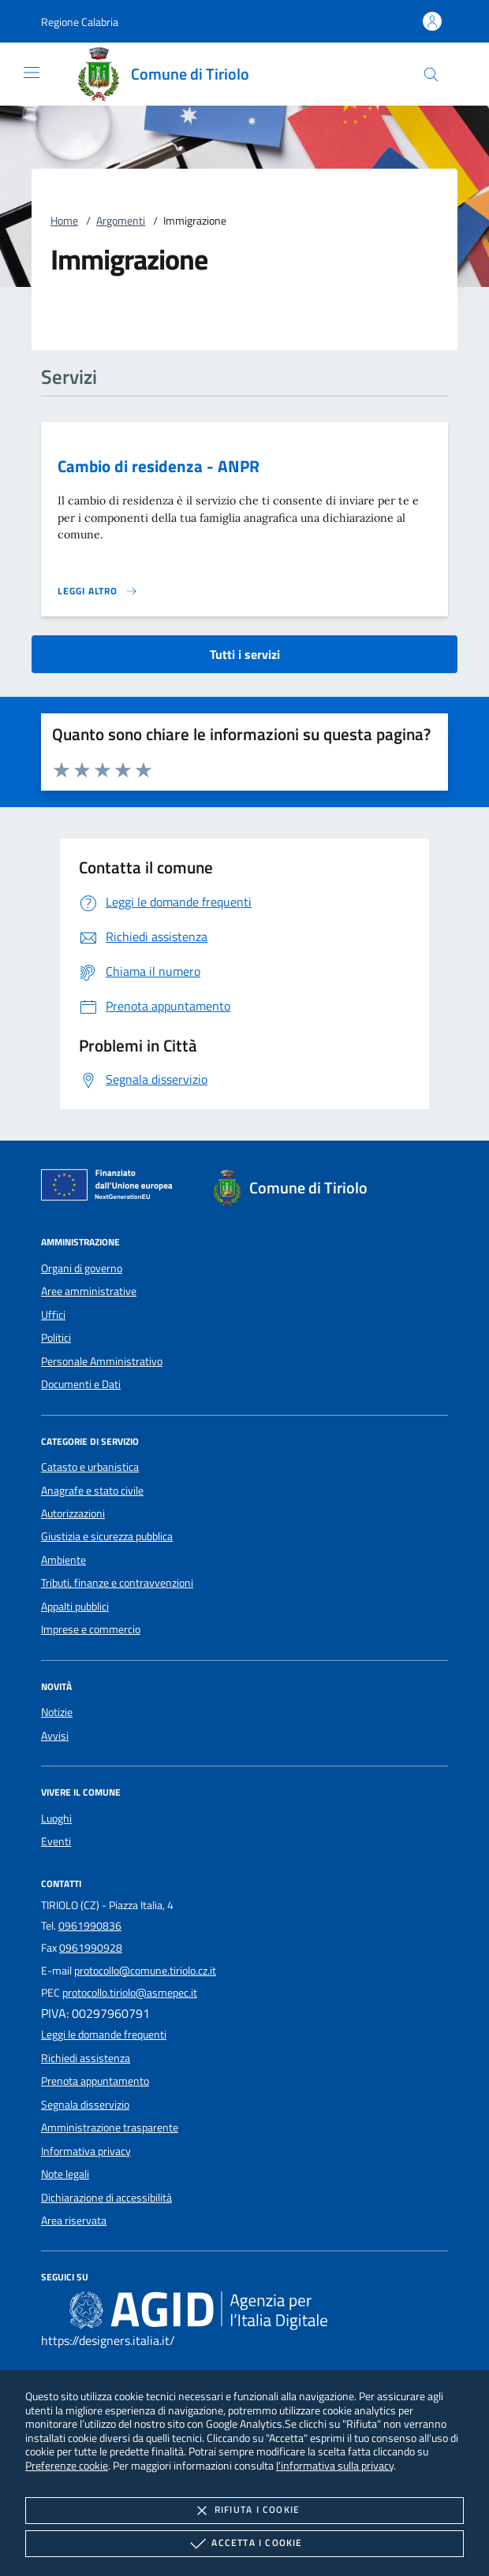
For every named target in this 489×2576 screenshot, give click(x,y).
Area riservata (73, 2220)
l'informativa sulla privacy (335, 2465)
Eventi (56, 1841)
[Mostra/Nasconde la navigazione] (31, 72)
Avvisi (55, 1735)
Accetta (244, 2543)
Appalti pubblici (75, 1606)
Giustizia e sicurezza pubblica (107, 1536)
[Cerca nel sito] (431, 74)
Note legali (65, 2174)
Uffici (53, 1314)
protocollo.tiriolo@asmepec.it (129, 1992)
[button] (79, 21)
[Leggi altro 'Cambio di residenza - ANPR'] (98, 591)
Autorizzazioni (73, 1513)
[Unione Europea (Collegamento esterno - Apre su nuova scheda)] (111, 1188)
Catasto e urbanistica (90, 1467)
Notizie (57, 1712)
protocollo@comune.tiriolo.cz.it (145, 1970)
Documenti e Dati (81, 1384)
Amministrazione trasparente (109, 2127)
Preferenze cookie (66, 2465)
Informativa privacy (86, 2151)
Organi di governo (81, 1268)
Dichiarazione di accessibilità (106, 2197)
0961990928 (90, 1947)
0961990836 (89, 1925)
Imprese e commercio (90, 1629)
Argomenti (120, 220)
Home (64, 220)
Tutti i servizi (245, 654)
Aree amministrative (88, 1291)
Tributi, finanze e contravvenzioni (117, 1582)
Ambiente (63, 1560)
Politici (56, 1337)
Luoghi (56, 1818)
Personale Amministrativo (101, 1361)
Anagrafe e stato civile (92, 1490)
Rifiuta (244, 2510)
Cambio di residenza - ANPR (158, 465)
